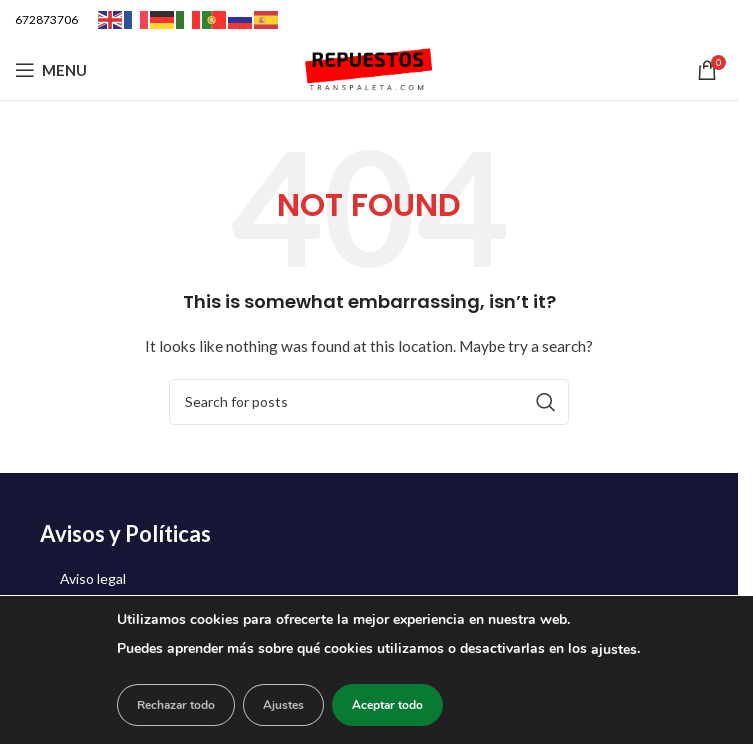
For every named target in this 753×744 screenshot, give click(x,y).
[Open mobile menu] (51, 70)
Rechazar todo (176, 705)
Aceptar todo (387, 705)
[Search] (369, 402)
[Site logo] (369, 68)
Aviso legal (93, 578)
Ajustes (283, 705)
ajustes (614, 649)
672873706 (46, 19)
